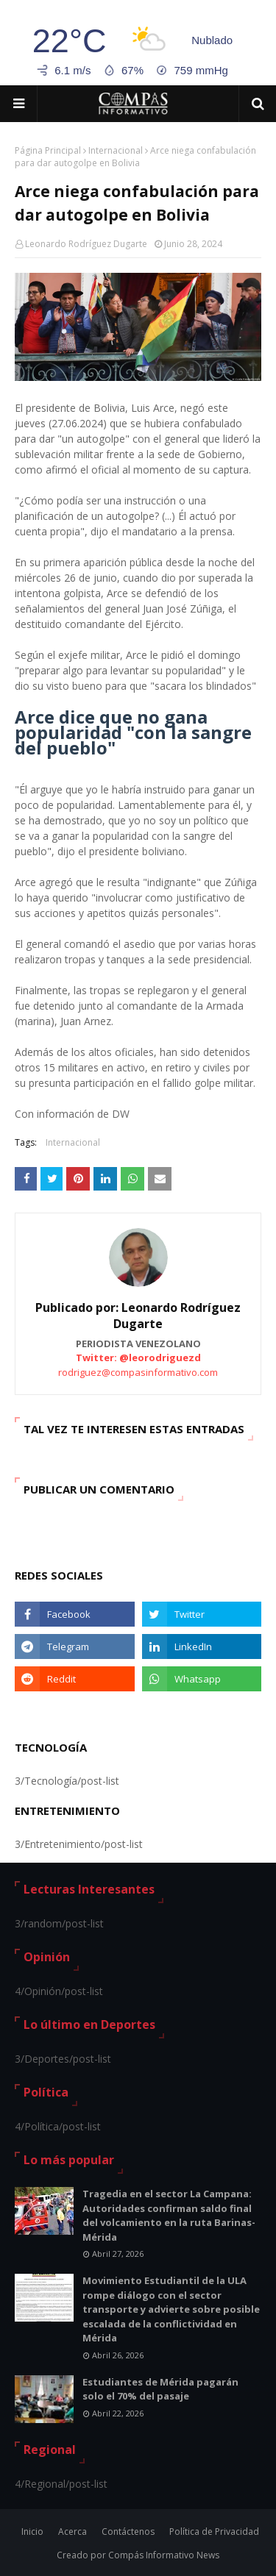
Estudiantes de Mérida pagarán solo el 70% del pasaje (160, 2389)
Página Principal (48, 150)
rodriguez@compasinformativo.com (138, 1372)
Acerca (72, 2531)
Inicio (32, 2531)
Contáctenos (128, 2531)
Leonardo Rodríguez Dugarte (86, 244)
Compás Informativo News (163, 2555)
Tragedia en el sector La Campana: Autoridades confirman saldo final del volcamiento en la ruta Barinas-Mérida (168, 2215)
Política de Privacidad (214, 2531)
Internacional (115, 150)
